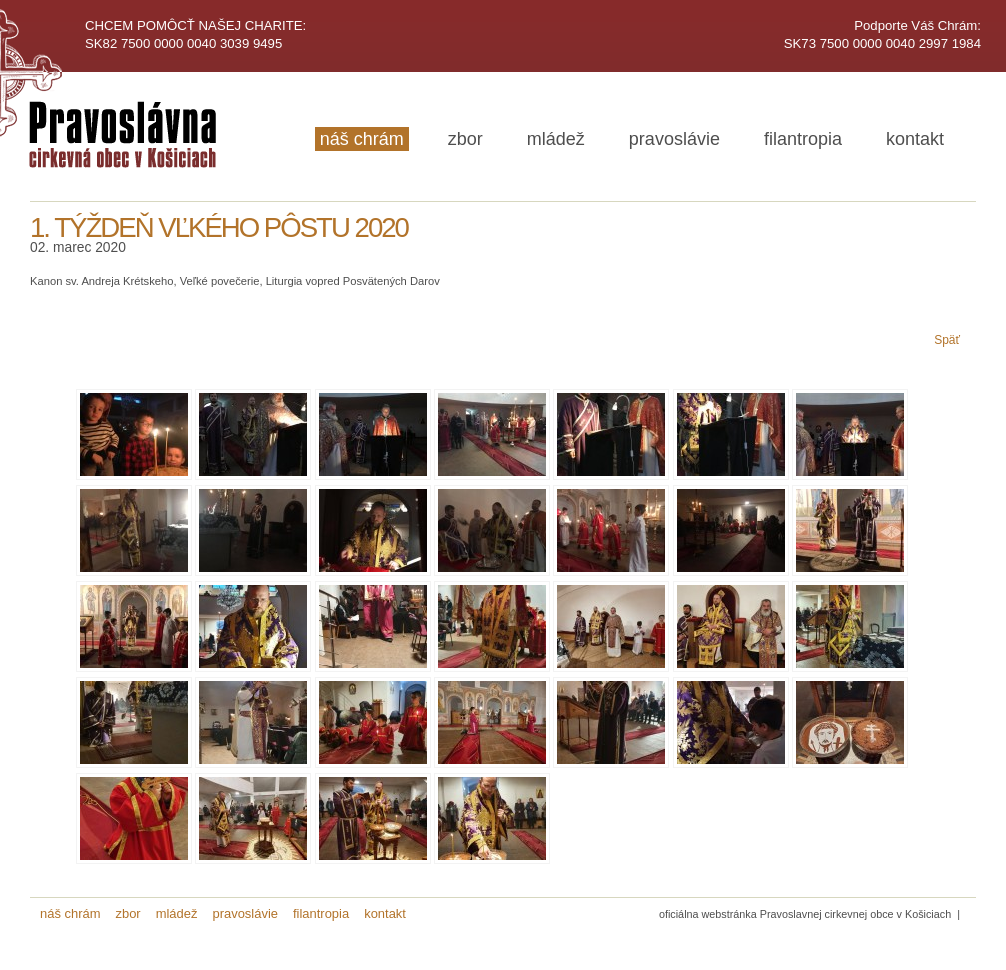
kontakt (915, 139)
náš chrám (362, 139)
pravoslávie (674, 139)
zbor (465, 139)
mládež (556, 139)
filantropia (803, 139)
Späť (947, 340)
